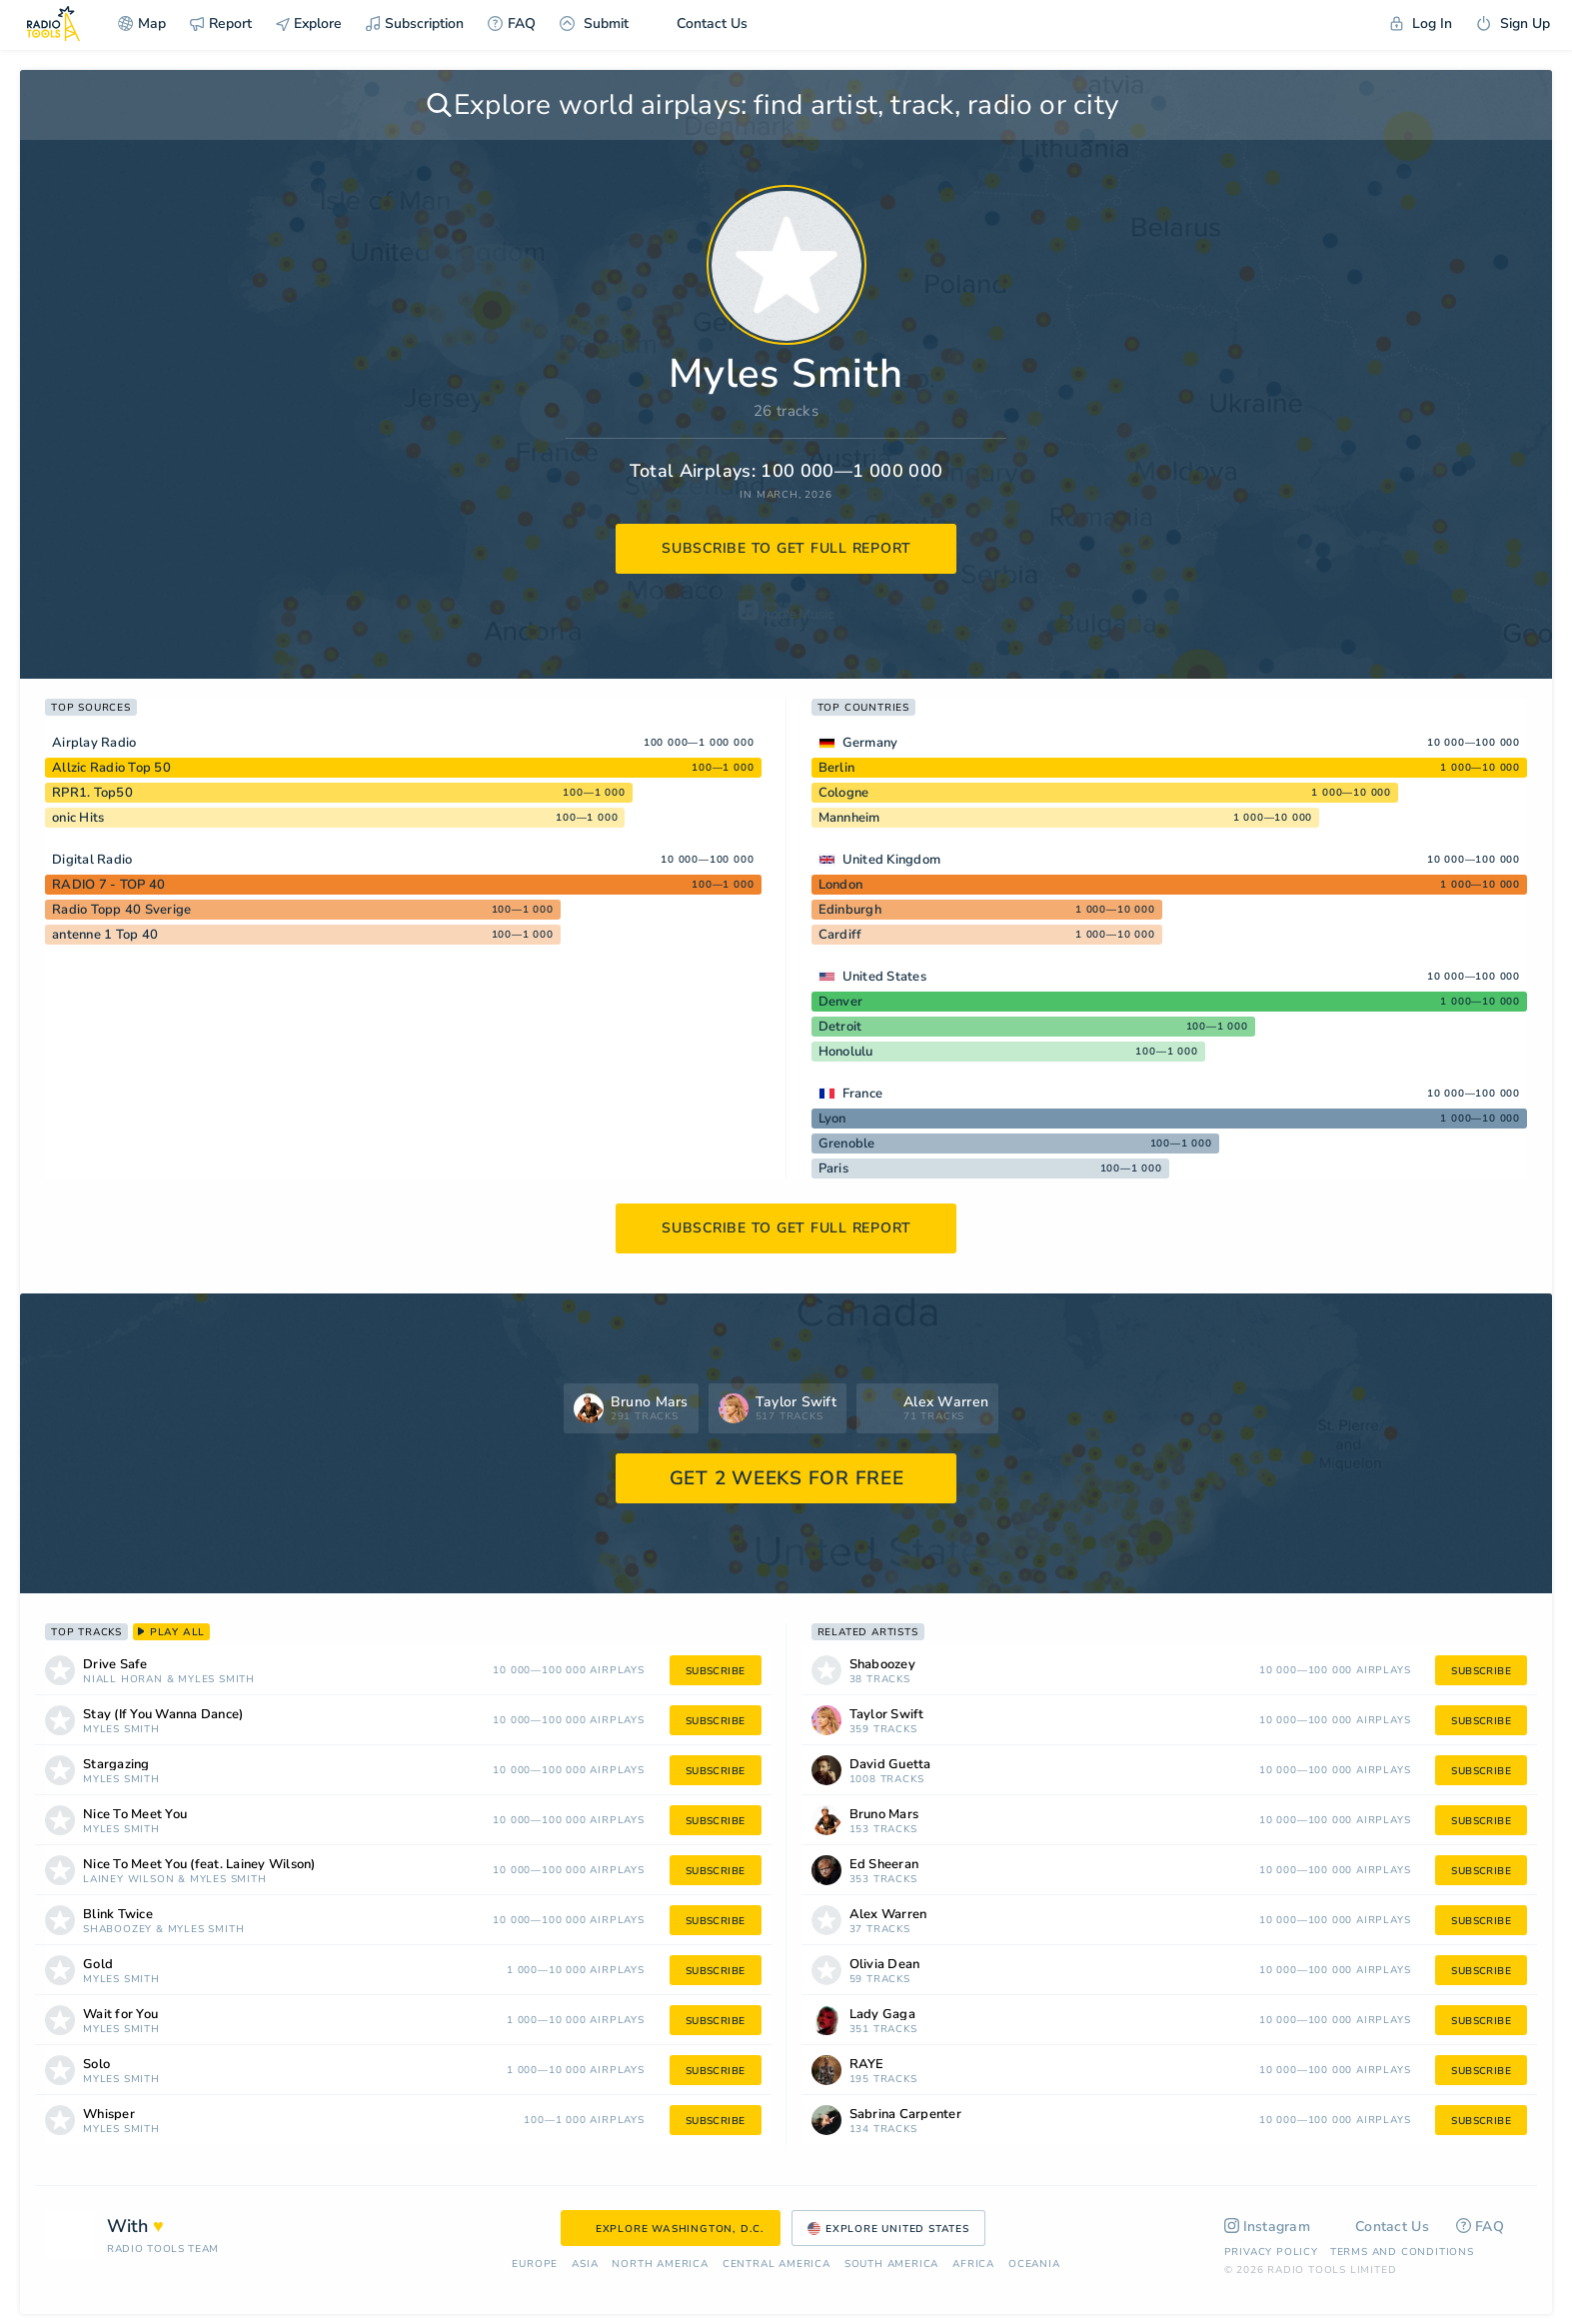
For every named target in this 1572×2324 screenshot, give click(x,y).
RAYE (866, 2064)
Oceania (1034, 2264)
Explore (309, 23)
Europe (535, 2264)
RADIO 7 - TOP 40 (108, 885)
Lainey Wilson (128, 1879)
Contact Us (700, 23)
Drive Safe (115, 1664)
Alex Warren (888, 1914)
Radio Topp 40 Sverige (121, 910)
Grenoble (846, 1144)
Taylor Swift (886, 1714)
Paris (833, 1168)
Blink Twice (118, 1914)
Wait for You (120, 2014)
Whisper (109, 2114)
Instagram (1267, 2226)
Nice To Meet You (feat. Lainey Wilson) (199, 1864)
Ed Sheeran (884, 1864)
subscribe (716, 1671)
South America (891, 2264)
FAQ (512, 23)
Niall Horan (123, 1679)
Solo (96, 2064)
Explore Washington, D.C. (671, 2229)
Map (142, 23)
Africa (973, 2264)
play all (171, 1632)
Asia (585, 2264)
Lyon (832, 1119)
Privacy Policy (1271, 2252)
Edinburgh (849, 910)
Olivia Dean (884, 1964)
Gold (98, 1964)
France (862, 1094)
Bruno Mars (884, 1814)
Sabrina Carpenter (905, 2114)
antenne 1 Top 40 (105, 935)
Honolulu (845, 1052)
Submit (594, 23)
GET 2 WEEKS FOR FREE (787, 1478)
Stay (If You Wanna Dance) (163, 1714)
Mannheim (849, 818)
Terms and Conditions (1402, 2252)
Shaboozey (117, 1929)
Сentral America (776, 2264)
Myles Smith (216, 1679)
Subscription (415, 23)
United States (884, 977)
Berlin (836, 768)
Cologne (843, 793)
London (840, 885)
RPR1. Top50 (92, 793)
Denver (840, 1002)
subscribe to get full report (786, 548)
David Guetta (890, 1764)
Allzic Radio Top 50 (111, 768)
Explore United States (888, 2229)
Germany (870, 743)
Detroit (840, 1027)
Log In (1421, 23)
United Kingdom (891, 860)
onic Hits (78, 818)
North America (660, 2264)
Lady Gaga (882, 2014)
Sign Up (1513, 23)
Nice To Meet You (135, 1814)
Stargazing (116, 1764)
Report (221, 23)
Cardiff (840, 935)
